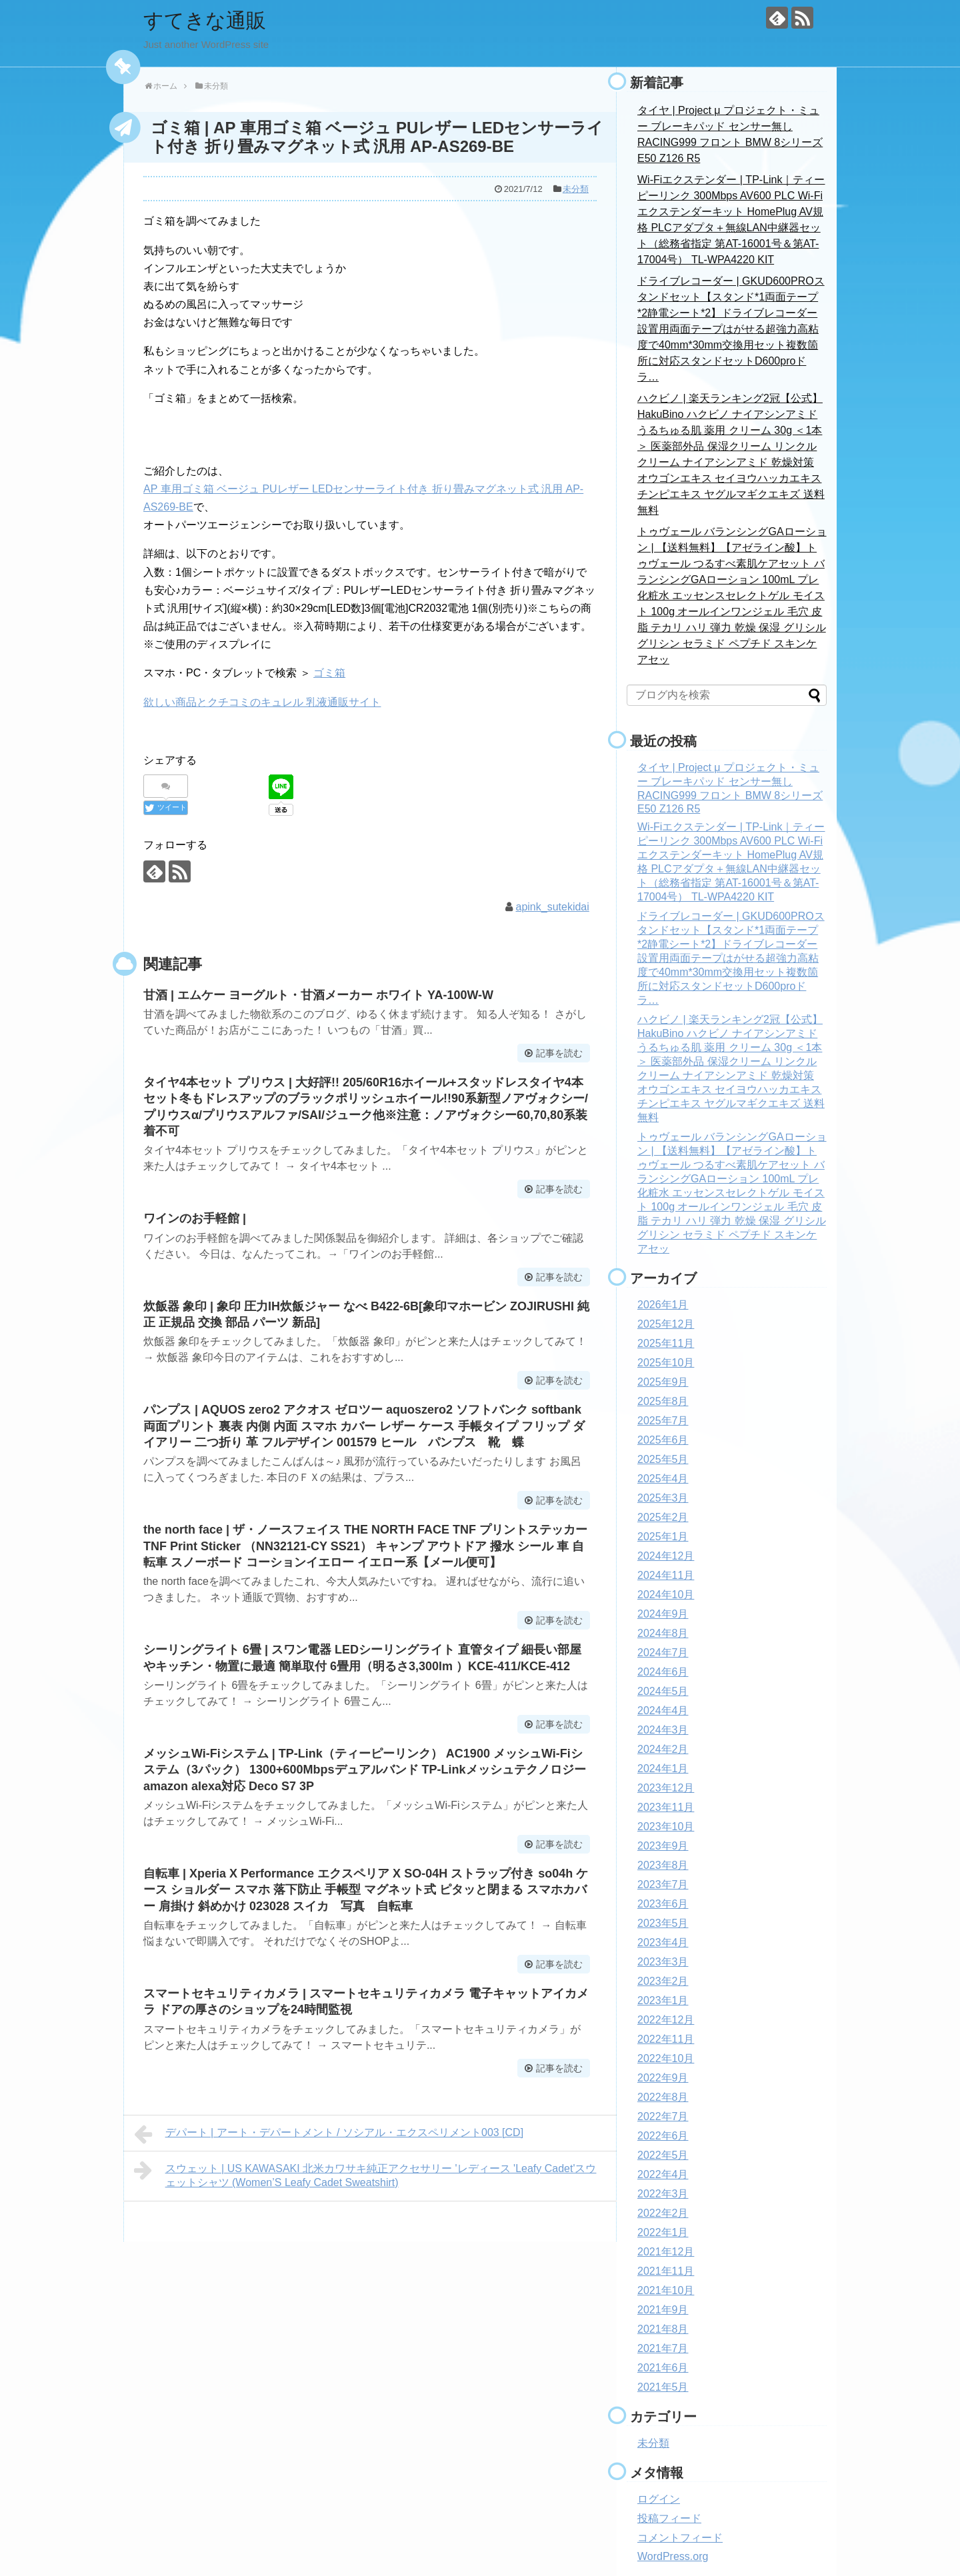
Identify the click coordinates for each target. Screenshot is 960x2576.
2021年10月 (665, 2290)
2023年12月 (665, 1788)
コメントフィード (680, 2537)
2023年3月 (663, 1961)
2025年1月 (663, 1536)
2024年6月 (663, 1672)
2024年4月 (663, 1710)
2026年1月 (663, 1304)
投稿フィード (669, 2518)
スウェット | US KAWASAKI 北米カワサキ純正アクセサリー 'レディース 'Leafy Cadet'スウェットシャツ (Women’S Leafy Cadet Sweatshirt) (365, 2173)
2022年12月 (665, 2019)
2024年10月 (665, 1594)
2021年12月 (665, 2251)
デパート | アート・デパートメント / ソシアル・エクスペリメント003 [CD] (328, 2134)
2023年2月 (663, 1981)
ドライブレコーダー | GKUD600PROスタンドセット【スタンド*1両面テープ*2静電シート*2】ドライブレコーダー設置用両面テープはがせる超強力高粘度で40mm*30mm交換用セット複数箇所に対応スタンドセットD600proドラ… (731, 329)
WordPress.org (672, 2556)
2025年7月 (663, 1420)
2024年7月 (663, 1652)
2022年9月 (663, 2077)
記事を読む (559, 1053)
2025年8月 (663, 1401)
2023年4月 (663, 1942)
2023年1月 (663, 2000)
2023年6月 (663, 1904)
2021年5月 (663, 2387)
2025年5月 (663, 1459)
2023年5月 (663, 1923)
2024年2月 (663, 1749)
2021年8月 (663, 2329)
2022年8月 (663, 2097)
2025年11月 (665, 1343)
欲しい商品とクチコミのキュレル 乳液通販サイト (262, 702)
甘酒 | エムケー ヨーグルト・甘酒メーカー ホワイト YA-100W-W (318, 995)
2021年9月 (663, 2309)
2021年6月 (663, 2367)
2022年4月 (663, 2174)
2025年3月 (663, 1498)
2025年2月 (663, 1517)
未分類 (576, 189)
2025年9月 (663, 1382)
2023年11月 (665, 1807)
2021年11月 (665, 2271)
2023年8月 (663, 1865)
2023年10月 (665, 1826)
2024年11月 (665, 1575)
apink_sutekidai (552, 906)
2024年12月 (665, 1556)
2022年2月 (663, 2213)
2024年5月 (663, 1691)
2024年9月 (663, 1614)
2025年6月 (663, 1440)
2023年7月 (663, 1884)
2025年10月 (665, 1362)
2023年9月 (663, 1846)
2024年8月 (663, 1633)
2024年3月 (663, 1730)
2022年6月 (663, 2135)
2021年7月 (663, 2348)
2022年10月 (665, 2058)
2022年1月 (663, 2232)
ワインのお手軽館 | (194, 1218)
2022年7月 (663, 2116)
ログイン (658, 2499)
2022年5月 (663, 2155)
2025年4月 (663, 1478)
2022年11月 (665, 2039)
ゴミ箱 (329, 672)
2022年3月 (663, 2193)
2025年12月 (665, 1324)
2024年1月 (663, 1768)
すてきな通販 (204, 20)
